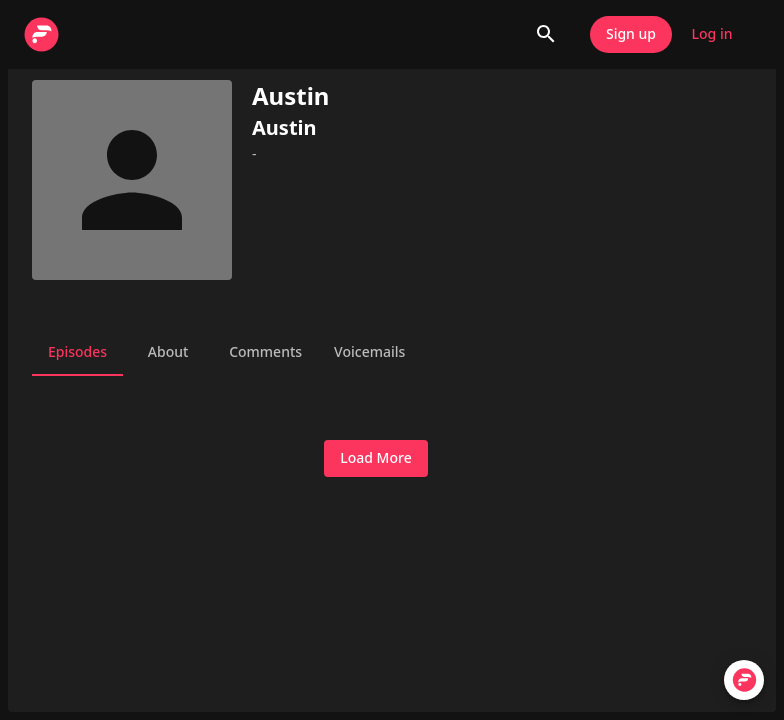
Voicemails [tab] (369, 352)
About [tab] (168, 352)
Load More (375, 458)
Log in (712, 34)
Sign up (631, 34)
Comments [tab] (265, 352)
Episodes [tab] (77, 352)
